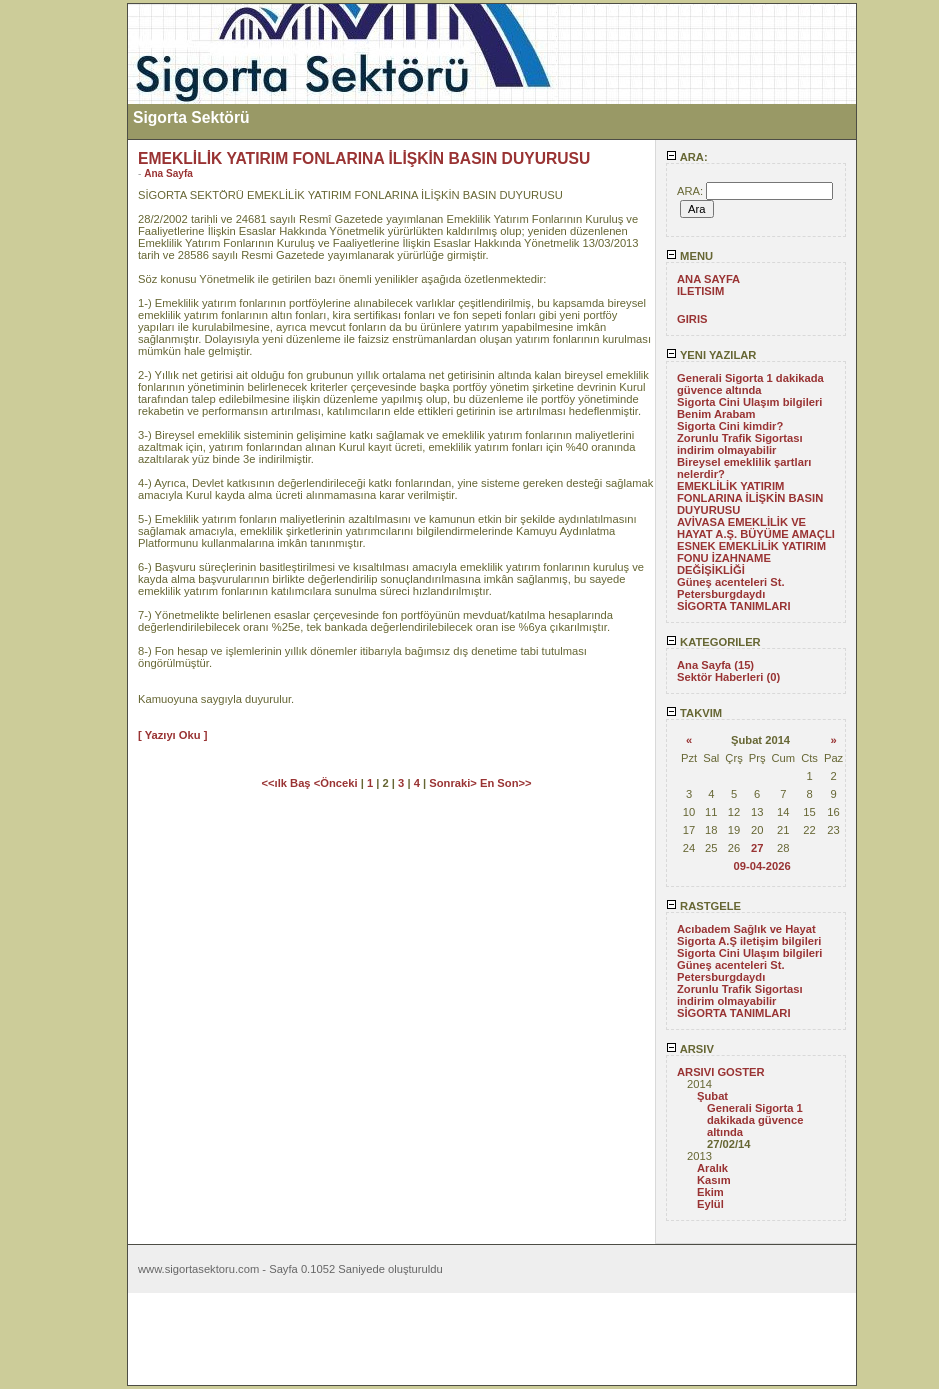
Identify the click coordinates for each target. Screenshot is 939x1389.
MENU (689, 256)
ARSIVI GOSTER (721, 1072)
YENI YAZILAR (711, 355)
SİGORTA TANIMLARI (734, 606)
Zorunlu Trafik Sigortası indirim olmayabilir (740, 444)
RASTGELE (703, 906)
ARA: (687, 157)
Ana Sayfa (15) (715, 665)
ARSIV (690, 1049)
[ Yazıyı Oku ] (172, 735)
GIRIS (692, 319)
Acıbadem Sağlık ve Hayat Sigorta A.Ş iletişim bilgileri (749, 935)
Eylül (710, 1204)
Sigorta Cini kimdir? (730, 426)
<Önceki (337, 783)
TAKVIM (694, 713)
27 (757, 848)
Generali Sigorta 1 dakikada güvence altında (750, 384)
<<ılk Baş (287, 783)
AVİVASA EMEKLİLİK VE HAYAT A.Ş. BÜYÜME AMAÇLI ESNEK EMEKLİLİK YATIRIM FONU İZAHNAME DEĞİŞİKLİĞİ (756, 546)
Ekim (710, 1192)
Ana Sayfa (168, 173)
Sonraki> (454, 783)
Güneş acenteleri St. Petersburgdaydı (731, 588)
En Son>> (506, 783)
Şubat (712, 1096)
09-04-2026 (761, 866)
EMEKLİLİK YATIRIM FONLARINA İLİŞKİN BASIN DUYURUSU (750, 498)
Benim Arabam (716, 414)
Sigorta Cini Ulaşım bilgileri (749, 402)
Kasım (714, 1180)
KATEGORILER (713, 642)
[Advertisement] (63, 303)
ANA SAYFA (708, 279)
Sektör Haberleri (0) (728, 677)
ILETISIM (700, 291)
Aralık (712, 1168)
